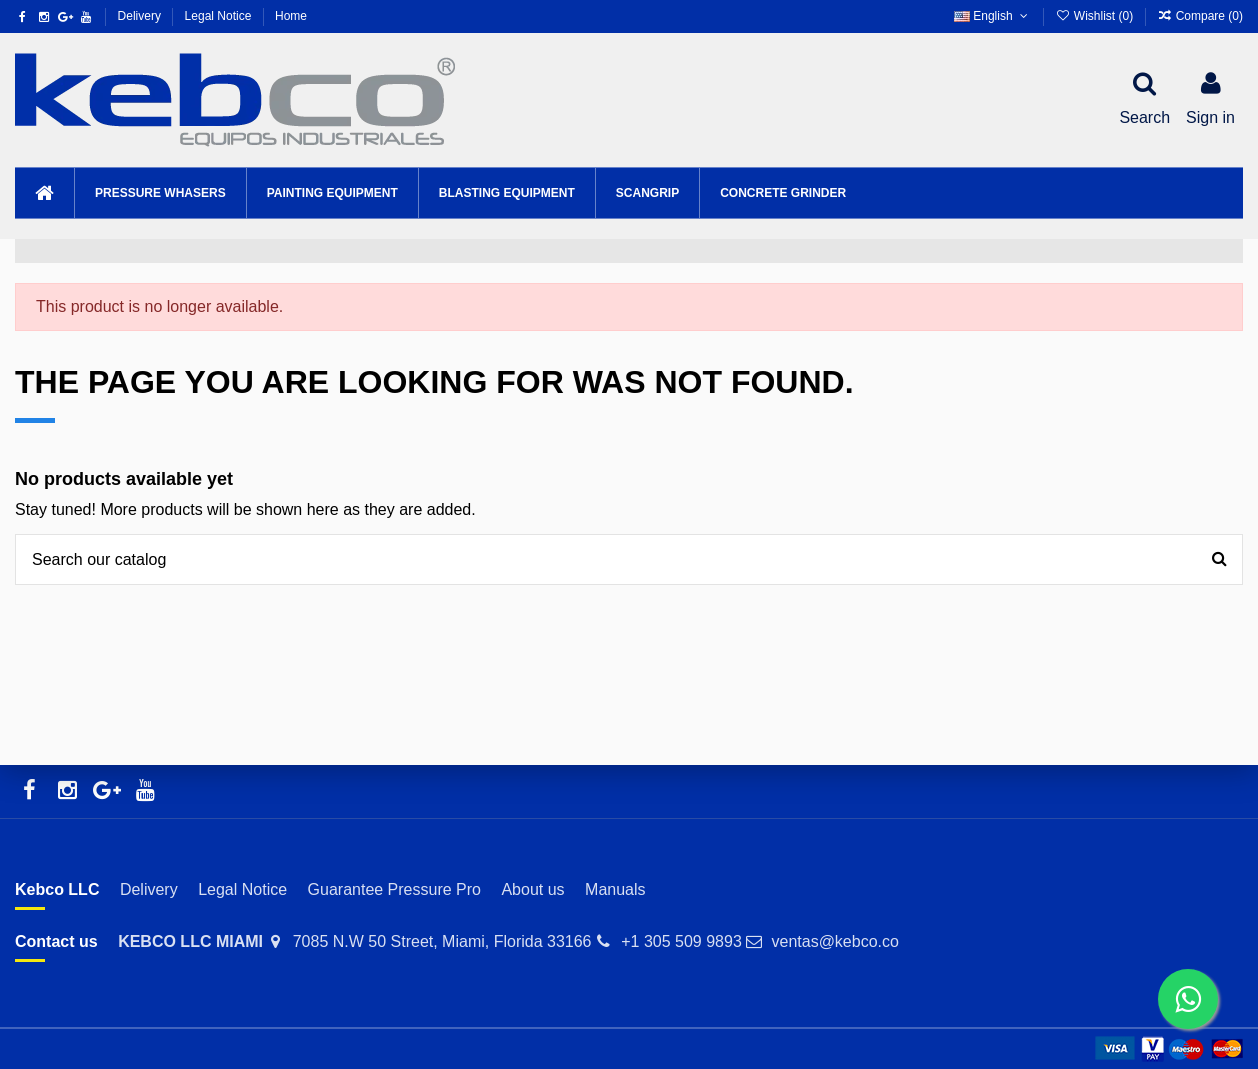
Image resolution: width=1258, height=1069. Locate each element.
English (992, 16)
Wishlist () (1095, 16)
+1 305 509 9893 (681, 941)
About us (532, 889)
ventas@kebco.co (834, 941)
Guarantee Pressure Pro (394, 889)
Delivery (141, 16)
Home (291, 16)
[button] (160, 193)
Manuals (615, 889)
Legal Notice (220, 16)
